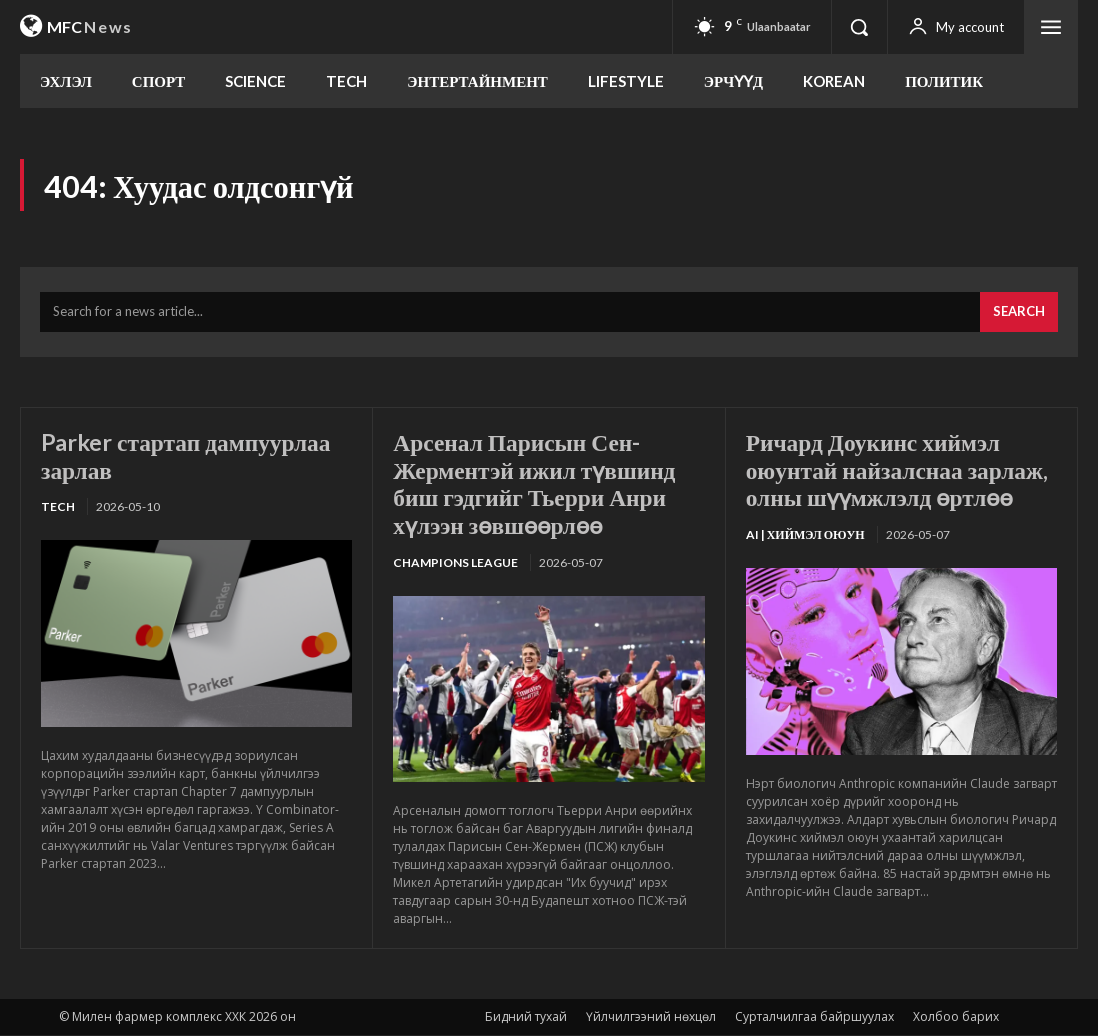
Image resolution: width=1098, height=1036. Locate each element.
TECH (58, 508)
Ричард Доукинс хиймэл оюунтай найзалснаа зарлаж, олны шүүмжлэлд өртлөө (901, 470)
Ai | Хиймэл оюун (805, 535)
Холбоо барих (956, 1017)
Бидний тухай (526, 1017)
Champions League (455, 563)
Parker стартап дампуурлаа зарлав (189, 456)
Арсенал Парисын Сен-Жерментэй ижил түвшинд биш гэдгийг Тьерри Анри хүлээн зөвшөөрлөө (537, 484)
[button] (859, 27)
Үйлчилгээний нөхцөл (651, 1017)
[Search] (1019, 314)
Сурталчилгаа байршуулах (814, 1017)
